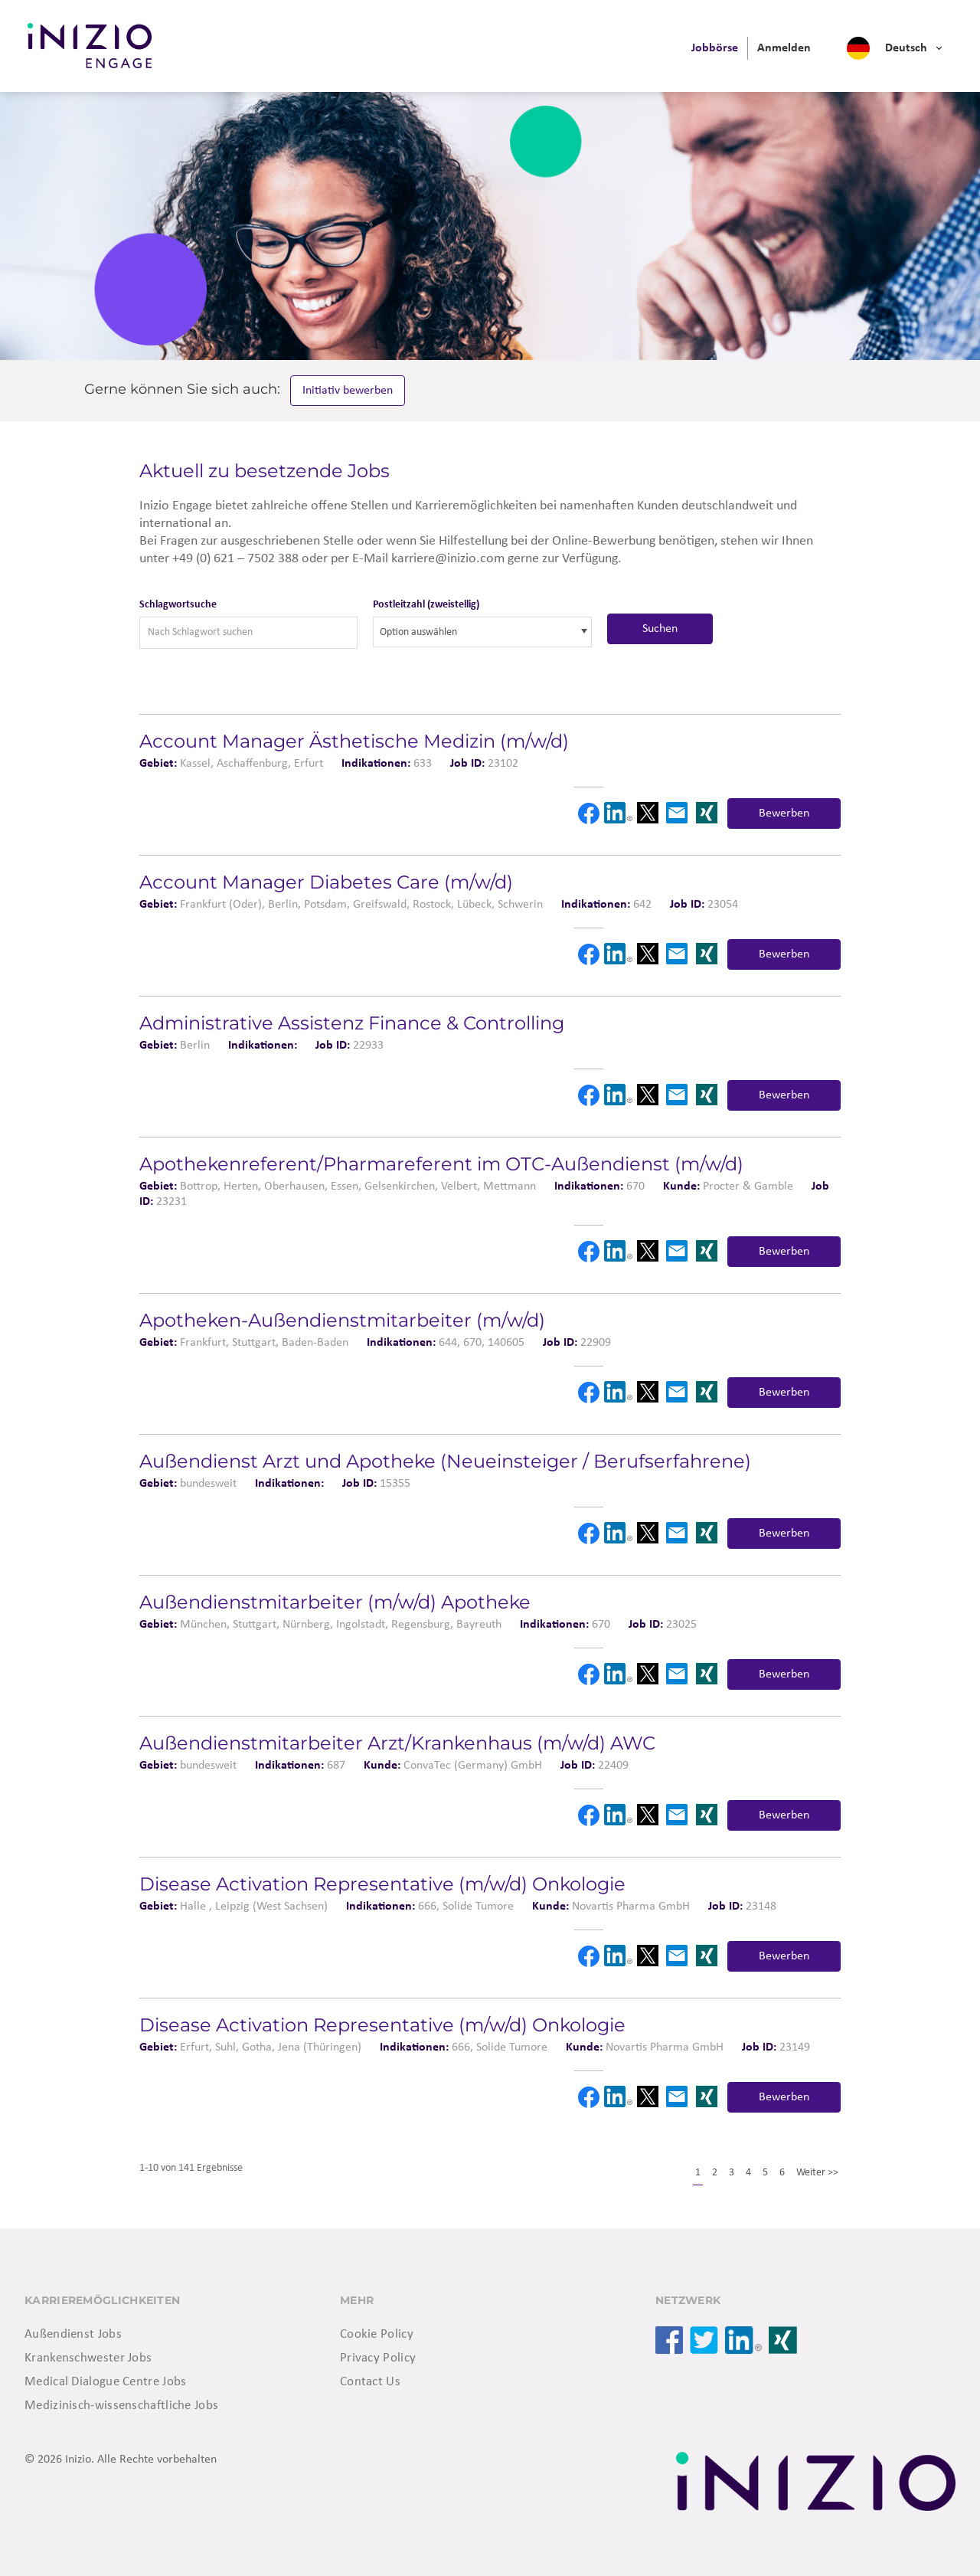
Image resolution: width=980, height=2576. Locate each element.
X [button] (647, 812)
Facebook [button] (588, 813)
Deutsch (906, 48)
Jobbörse (714, 48)
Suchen (660, 629)
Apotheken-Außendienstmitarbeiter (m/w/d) (342, 1320)
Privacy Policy (378, 2358)
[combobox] (482, 632)
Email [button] (676, 812)
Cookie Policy (376, 2334)
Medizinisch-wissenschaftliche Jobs (121, 2405)
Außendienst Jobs (73, 2334)
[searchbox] (449, 632)
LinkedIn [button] (617, 812)
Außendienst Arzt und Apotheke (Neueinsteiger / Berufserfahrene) (445, 1461)
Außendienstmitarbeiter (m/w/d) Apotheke (335, 1602)
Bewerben (784, 813)
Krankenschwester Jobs (88, 2358)
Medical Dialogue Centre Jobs (105, 2381)
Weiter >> (817, 2172)
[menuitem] (715, 48)
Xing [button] (706, 812)
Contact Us (370, 2381)
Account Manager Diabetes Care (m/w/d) (326, 882)
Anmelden (784, 48)
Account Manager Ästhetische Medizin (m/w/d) (354, 741)
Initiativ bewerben (348, 391)
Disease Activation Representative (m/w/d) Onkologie (382, 1884)
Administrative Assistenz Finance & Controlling (351, 1023)
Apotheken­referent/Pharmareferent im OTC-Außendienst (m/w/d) (441, 1164)
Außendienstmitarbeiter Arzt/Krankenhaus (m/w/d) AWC (397, 1743)
